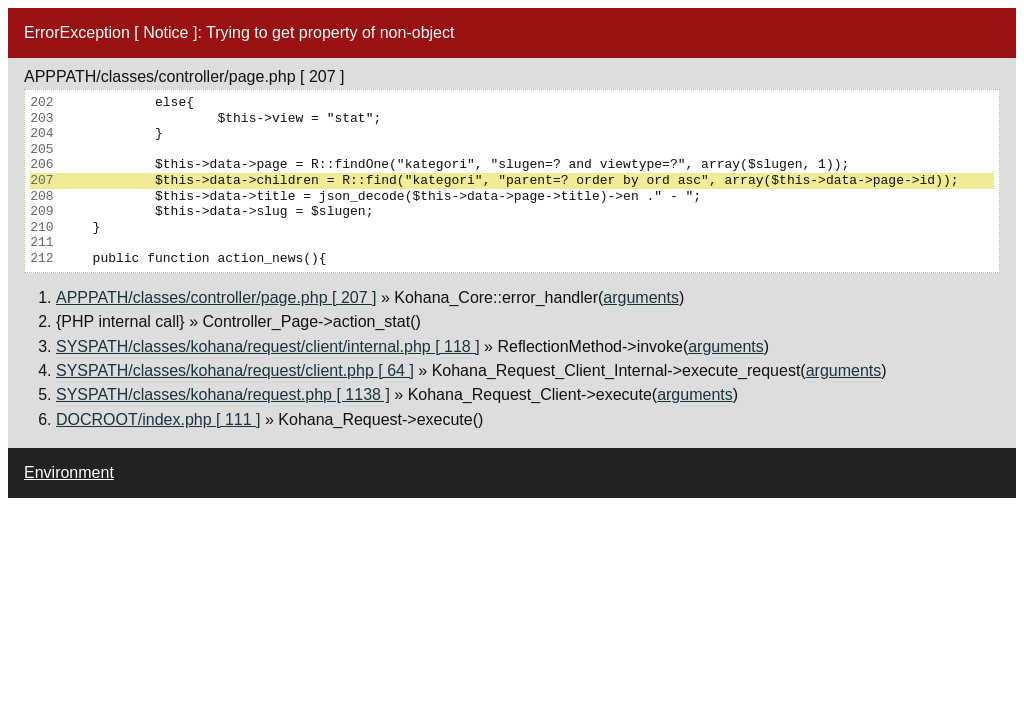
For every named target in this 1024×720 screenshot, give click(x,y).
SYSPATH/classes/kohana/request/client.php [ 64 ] (235, 370)
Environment (69, 472)
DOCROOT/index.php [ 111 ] (158, 419)
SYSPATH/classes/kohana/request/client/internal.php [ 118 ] (268, 346)
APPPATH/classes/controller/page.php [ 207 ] (216, 297)
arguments (641, 297)
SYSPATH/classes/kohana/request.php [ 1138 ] (223, 394)
